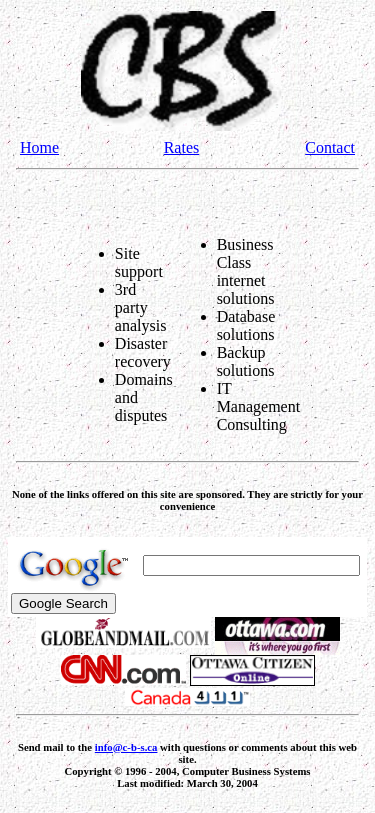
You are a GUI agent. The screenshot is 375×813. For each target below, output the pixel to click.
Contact (330, 147)
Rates (182, 147)
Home (39, 147)
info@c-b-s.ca (126, 747)
